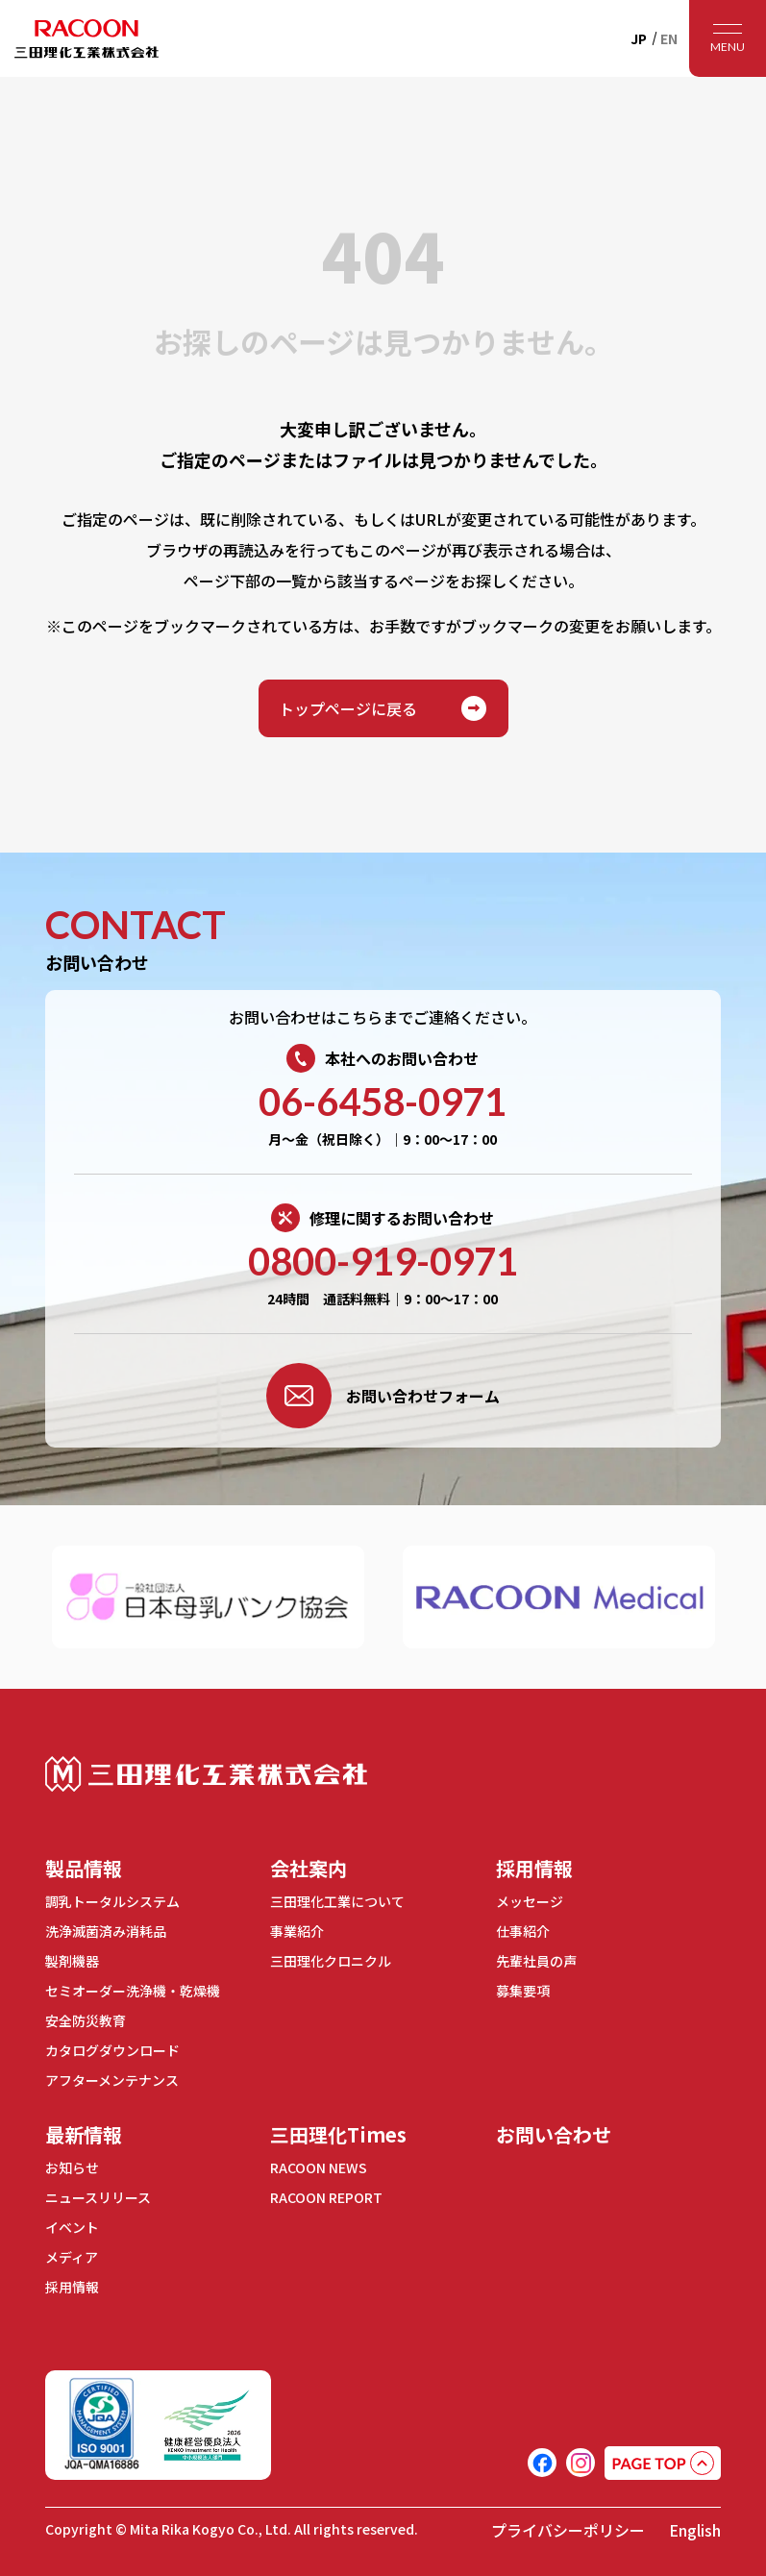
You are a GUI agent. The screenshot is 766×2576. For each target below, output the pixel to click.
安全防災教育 (85, 2020)
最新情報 (83, 2134)
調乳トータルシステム (112, 1901)
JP (638, 38)
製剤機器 (72, 1960)
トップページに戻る (383, 708)
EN (669, 38)
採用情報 (534, 1868)
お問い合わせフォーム (383, 1395)
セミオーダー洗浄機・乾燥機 (132, 1990)
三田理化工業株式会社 (206, 1774)
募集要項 (523, 1990)
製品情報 (83, 1868)
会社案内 (308, 1868)
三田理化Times (338, 2134)
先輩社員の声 (536, 1960)
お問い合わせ (553, 2134)
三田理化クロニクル (330, 1960)
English (695, 2529)
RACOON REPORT (326, 2197)
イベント (72, 2227)
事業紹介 (297, 1931)
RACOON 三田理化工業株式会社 (86, 38)
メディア (71, 2256)
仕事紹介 (523, 1931)
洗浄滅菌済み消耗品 (105, 1931)
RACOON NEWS (318, 2167)
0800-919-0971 (383, 1261)
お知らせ (72, 2167)
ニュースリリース (98, 2197)
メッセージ (529, 1901)
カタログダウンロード (112, 2050)
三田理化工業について (337, 1901)
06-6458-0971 (383, 1101)
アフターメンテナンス (112, 2080)
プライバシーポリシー (568, 2529)
